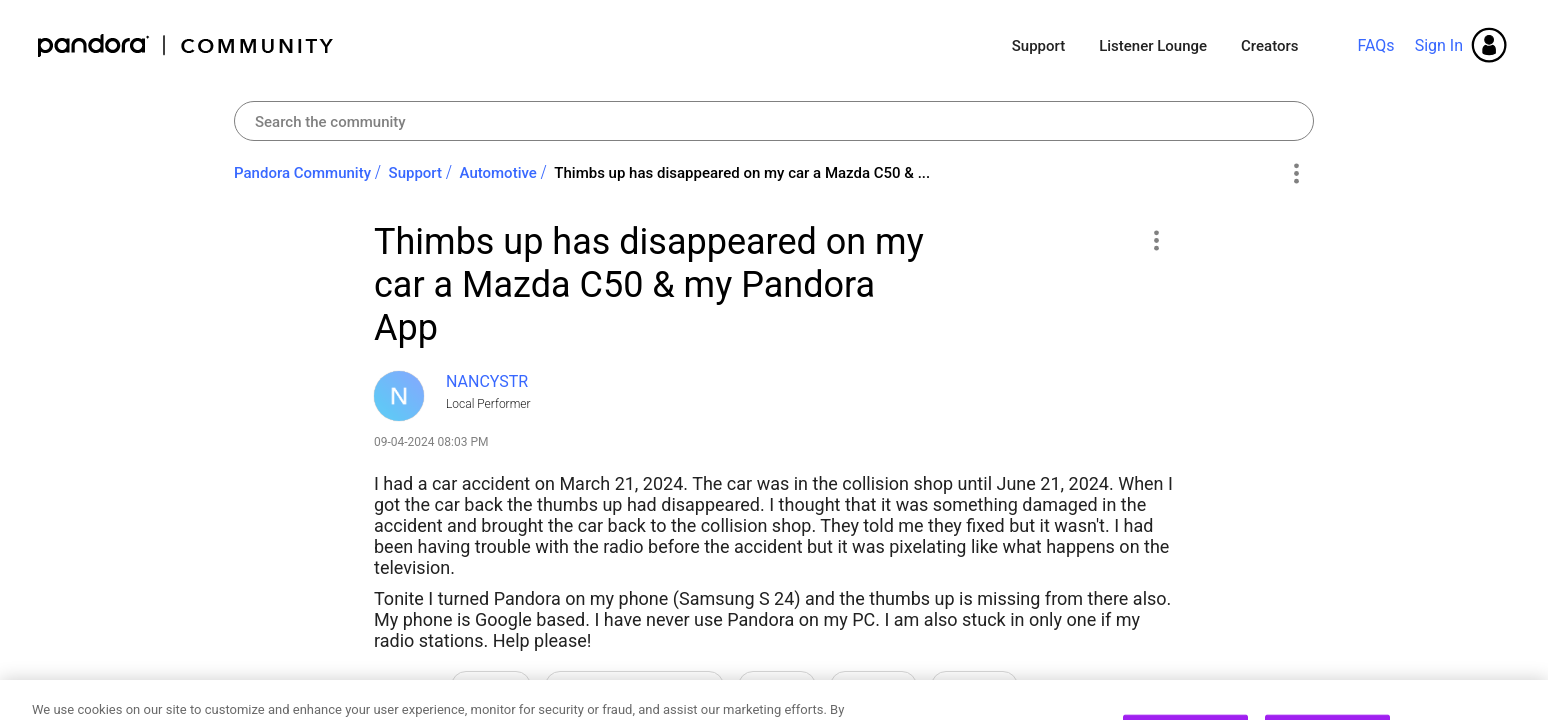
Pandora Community (186, 45)
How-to (491, 687)
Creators (1269, 46)
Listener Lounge (1153, 46)
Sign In (1439, 45)
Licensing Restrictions (634, 687)
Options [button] (1295, 174)
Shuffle (777, 687)
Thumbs (974, 687)
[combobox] (774, 121)
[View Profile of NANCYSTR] (487, 381)
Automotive (498, 173)
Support (1038, 46)
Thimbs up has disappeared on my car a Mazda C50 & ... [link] (742, 173)
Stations (873, 687)
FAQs (1375, 45)
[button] (1155, 240)
